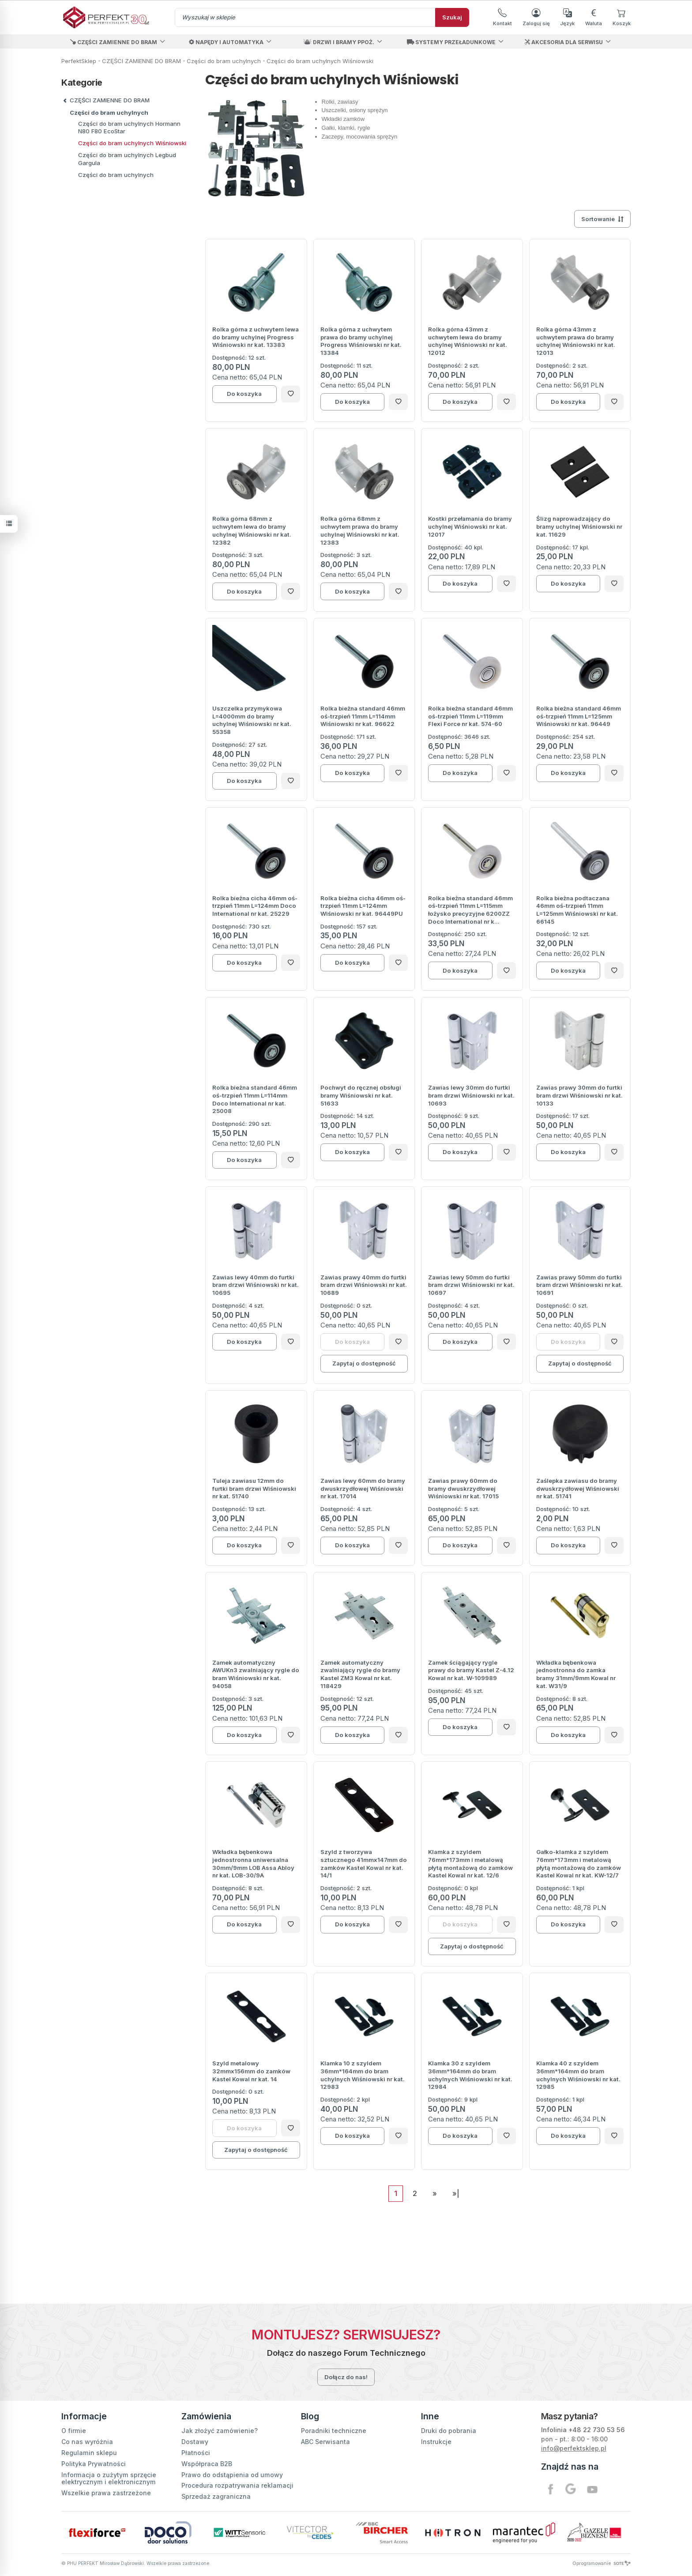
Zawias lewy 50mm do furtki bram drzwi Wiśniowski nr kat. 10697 (471, 1285)
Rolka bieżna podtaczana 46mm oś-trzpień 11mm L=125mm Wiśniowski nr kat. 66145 (577, 910)
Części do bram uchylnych (109, 112)
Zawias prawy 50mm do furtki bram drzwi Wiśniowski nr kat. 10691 (579, 1285)
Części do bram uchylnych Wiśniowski (132, 143)
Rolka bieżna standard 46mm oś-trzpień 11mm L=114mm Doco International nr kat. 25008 (254, 1099)
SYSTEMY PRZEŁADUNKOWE (451, 42)
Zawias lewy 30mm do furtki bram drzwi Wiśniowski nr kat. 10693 (471, 1095)
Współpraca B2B (206, 2463)
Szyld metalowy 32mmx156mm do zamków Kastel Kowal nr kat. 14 (251, 2071)
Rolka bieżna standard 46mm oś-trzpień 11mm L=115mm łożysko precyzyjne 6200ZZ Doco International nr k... (470, 910)
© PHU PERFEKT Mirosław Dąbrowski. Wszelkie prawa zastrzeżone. (136, 2563)
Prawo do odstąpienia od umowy (232, 2474)
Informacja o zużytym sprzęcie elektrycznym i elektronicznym (108, 2478)
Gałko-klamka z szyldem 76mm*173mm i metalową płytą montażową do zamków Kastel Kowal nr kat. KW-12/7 (578, 1863)
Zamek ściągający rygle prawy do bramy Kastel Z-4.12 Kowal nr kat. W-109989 (471, 1670)
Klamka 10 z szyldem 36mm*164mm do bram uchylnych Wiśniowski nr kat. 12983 (362, 2075)
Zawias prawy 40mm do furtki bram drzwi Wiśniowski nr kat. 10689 (363, 1285)
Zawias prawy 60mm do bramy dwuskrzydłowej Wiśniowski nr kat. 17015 (463, 1488)
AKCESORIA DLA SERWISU (564, 42)
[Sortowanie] (602, 219)
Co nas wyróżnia (87, 2441)
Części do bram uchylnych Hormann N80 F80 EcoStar (129, 127)
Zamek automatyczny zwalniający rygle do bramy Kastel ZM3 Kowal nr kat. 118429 (360, 1674)
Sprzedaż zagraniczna (216, 2496)
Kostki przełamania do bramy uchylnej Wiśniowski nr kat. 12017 (470, 526)
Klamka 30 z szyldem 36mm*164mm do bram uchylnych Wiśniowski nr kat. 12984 (470, 2075)
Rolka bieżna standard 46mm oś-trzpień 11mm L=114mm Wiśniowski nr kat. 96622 (362, 716)
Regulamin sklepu (89, 2452)
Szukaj (452, 17)
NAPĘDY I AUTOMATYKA (226, 42)
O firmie (73, 2430)
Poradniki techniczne (333, 2430)
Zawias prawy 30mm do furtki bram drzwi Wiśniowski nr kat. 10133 (579, 1095)
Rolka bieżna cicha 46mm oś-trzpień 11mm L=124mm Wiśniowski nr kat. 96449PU (363, 906)
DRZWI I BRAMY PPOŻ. (338, 42)
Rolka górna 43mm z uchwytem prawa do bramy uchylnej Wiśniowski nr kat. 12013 (575, 341)
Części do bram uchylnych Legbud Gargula (127, 158)
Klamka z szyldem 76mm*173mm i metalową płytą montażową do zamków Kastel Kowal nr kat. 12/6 (470, 1863)
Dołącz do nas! (346, 2376)
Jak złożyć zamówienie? (219, 2430)
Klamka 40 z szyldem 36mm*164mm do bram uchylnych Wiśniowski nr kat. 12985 (578, 2075)
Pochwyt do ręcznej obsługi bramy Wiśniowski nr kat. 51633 (360, 1095)
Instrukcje (436, 2441)
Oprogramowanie (601, 2563)
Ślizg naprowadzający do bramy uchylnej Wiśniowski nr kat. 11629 (579, 526)
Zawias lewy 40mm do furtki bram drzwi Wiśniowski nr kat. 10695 (255, 1285)
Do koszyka (244, 393)
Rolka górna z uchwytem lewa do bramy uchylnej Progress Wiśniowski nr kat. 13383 (255, 337)
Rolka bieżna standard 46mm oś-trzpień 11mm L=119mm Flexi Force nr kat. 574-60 (470, 716)
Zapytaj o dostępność (364, 1363)
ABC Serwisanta (325, 2441)
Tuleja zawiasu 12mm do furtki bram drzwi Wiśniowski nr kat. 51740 (254, 1488)
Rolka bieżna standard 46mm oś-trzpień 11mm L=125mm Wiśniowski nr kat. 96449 (578, 716)
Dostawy (194, 2441)
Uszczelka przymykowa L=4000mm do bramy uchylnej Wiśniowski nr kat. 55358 (251, 720)
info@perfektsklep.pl (573, 2448)
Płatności (195, 2452)
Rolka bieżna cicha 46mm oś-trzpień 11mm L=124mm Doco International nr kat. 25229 (254, 906)
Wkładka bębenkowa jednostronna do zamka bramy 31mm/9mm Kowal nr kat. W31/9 (576, 1674)
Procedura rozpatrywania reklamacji (237, 2485)
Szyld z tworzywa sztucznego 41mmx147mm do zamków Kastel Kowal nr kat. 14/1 (363, 1863)
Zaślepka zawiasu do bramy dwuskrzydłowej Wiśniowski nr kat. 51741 (577, 1488)
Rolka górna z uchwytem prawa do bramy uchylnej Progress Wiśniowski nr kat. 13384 (361, 341)
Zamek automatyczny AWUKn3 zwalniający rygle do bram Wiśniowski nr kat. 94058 (255, 1674)
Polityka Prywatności (93, 2463)
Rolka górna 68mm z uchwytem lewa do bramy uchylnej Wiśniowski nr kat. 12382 (251, 530)
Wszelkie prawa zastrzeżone (106, 2493)
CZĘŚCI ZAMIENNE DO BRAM (113, 42)
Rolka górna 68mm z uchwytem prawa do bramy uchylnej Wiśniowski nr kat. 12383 (359, 530)
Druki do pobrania (448, 2430)
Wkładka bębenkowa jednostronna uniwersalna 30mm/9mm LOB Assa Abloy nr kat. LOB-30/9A (253, 1863)
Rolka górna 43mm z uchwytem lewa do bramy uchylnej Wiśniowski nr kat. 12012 (467, 341)
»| (455, 2193)
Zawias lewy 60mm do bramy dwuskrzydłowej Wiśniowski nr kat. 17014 (362, 1488)
